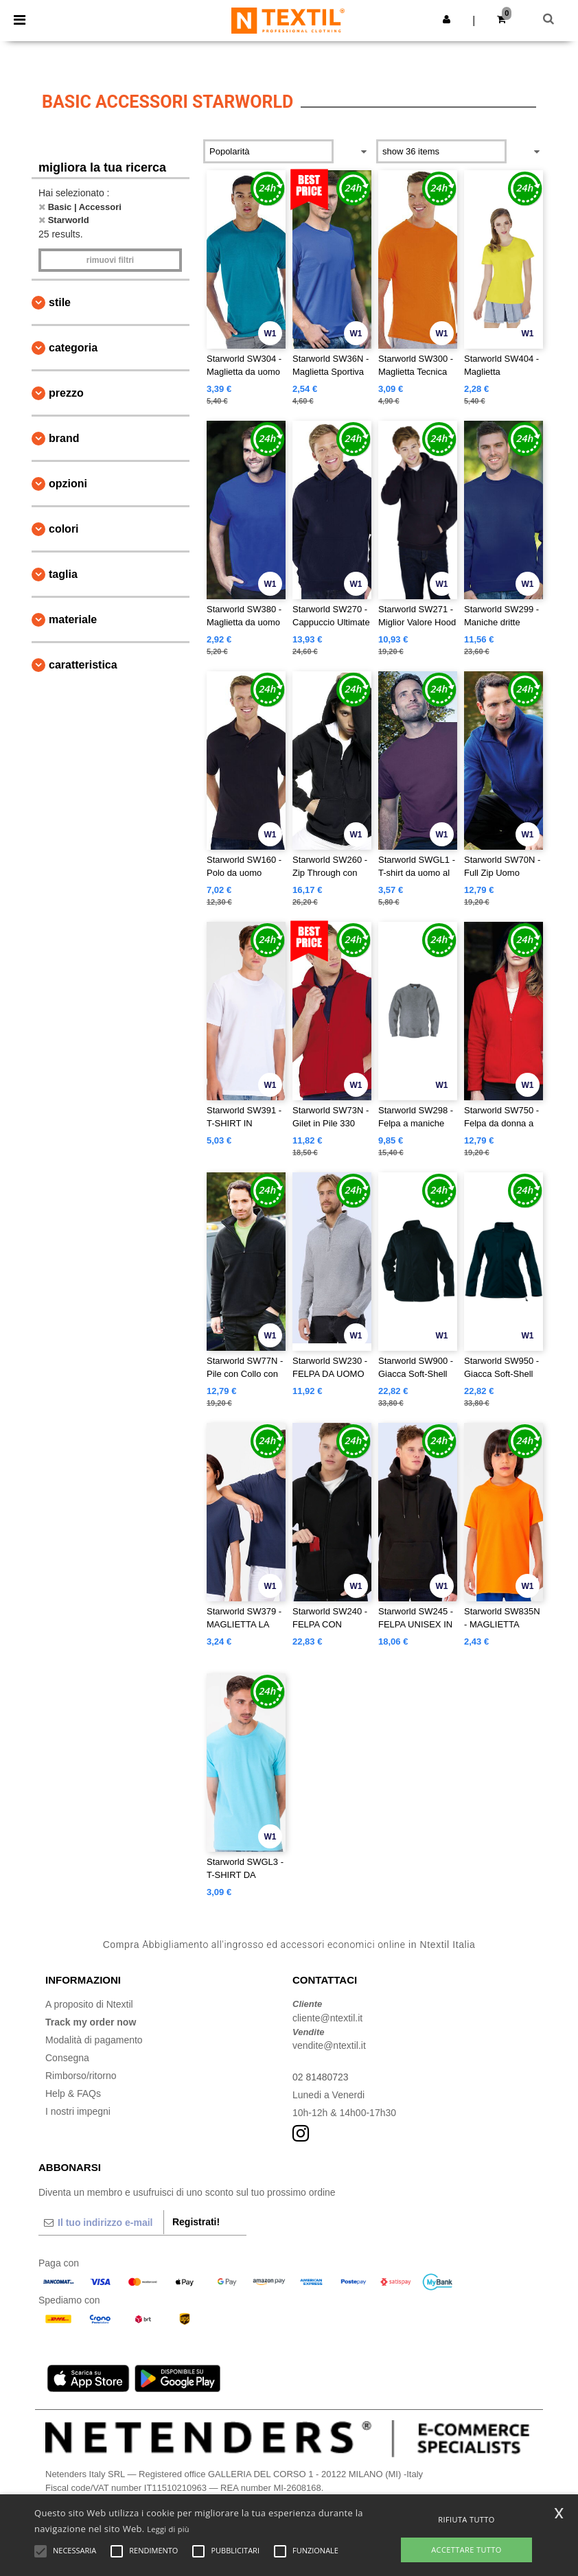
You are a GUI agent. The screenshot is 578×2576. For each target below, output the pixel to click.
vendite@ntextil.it (329, 2045)
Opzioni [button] (68, 483)
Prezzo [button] (66, 393)
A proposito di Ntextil (89, 2004)
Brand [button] (64, 438)
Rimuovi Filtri (110, 260)
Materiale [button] (73, 619)
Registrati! (196, 2221)
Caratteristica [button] (83, 665)
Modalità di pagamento (94, 2039)
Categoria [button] (73, 347)
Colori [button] (64, 529)
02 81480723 (320, 2077)
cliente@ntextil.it (327, 2017)
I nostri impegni (78, 2111)
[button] (446, 19)
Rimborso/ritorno (80, 2075)
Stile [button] (60, 302)
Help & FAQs (73, 2093)
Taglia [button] (63, 574)
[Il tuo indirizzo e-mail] (100, 2222)
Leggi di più (168, 2529)
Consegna (67, 2057)
